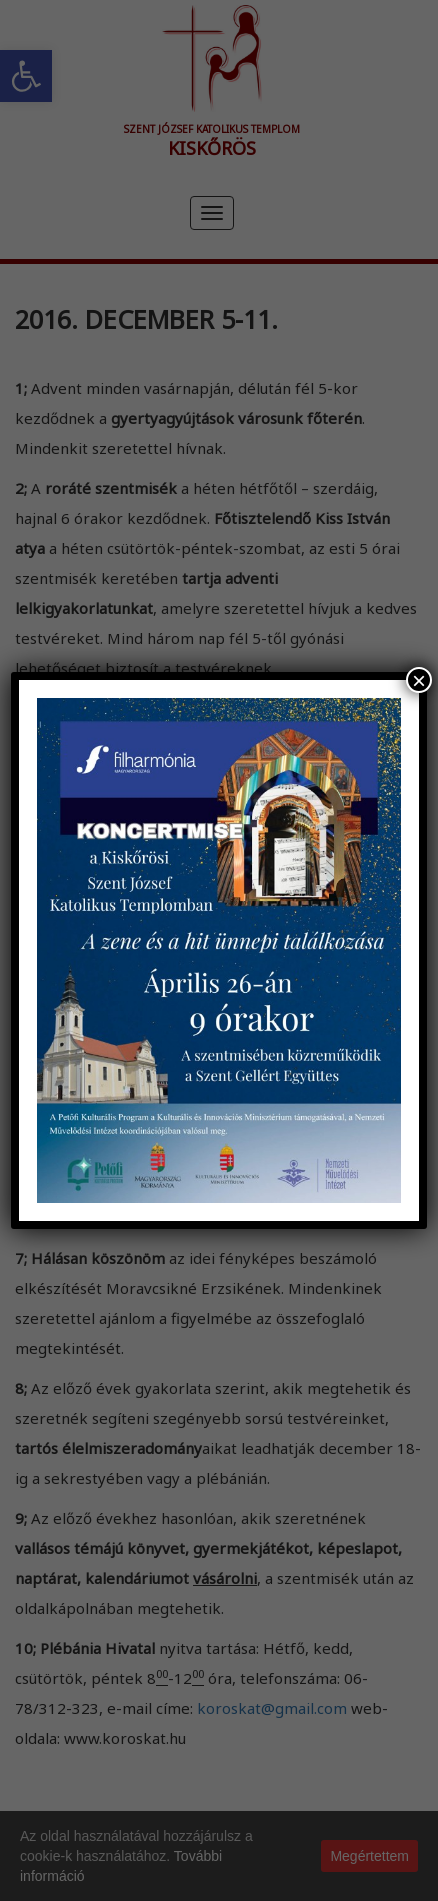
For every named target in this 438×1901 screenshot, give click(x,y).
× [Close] (419, 680)
